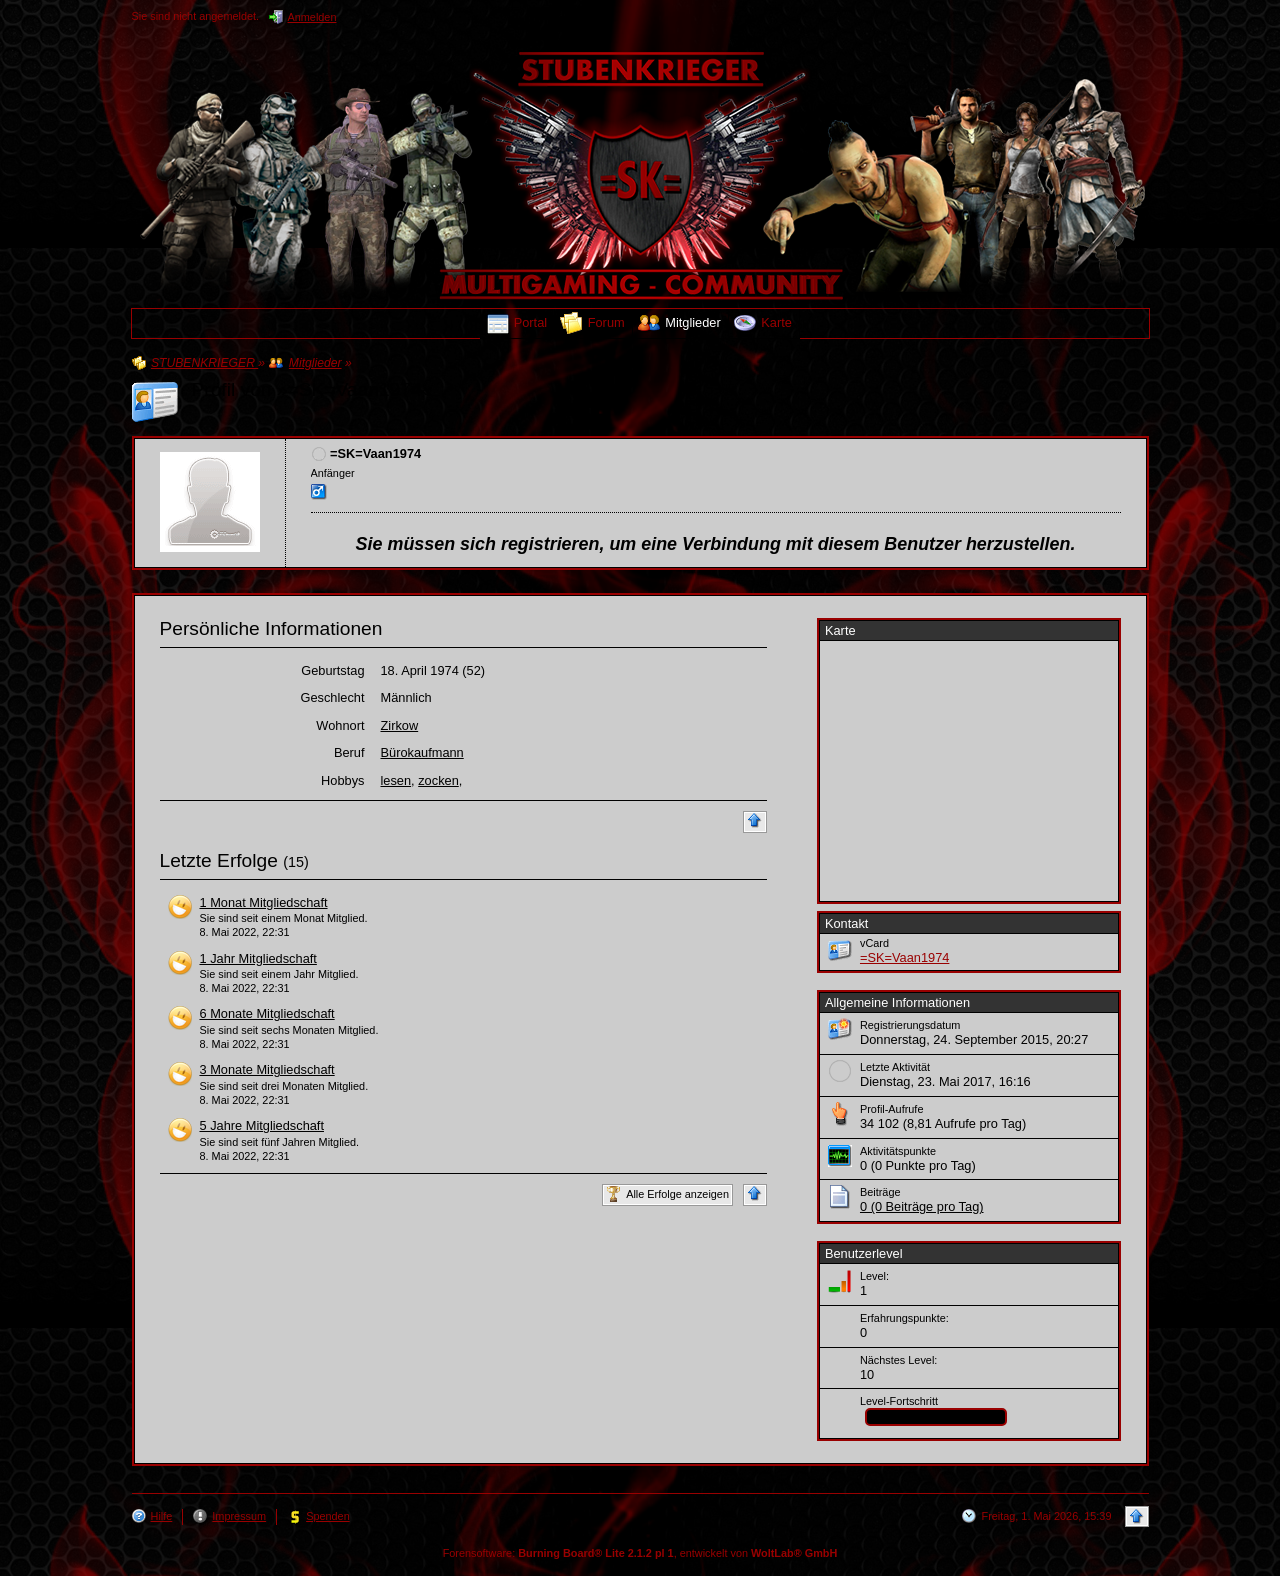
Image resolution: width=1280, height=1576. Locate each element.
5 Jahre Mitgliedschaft (262, 1125)
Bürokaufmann (422, 752)
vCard (874, 943)
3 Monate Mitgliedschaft (267, 1069)
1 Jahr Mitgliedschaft (258, 958)
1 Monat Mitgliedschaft (264, 902)
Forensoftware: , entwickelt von (640, 1553)
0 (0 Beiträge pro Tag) (922, 1206)
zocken (438, 780)
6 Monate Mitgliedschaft (267, 1013)
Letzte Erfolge (219, 860)
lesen (396, 780)
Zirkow (400, 725)
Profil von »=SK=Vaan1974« (312, 389)
